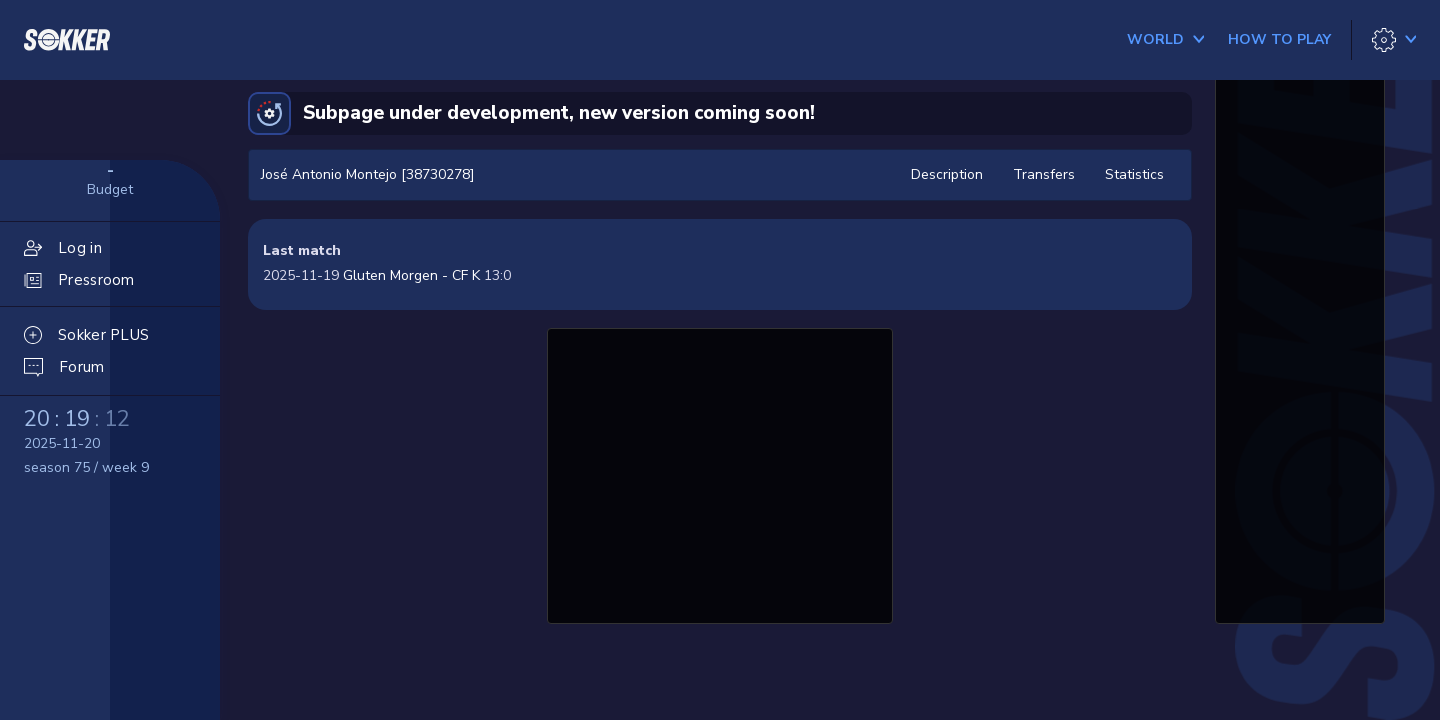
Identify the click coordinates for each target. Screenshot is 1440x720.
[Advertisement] (720, 473)
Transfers (1044, 174)
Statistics (1134, 174)
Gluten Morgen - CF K (411, 275)
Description (947, 174)
